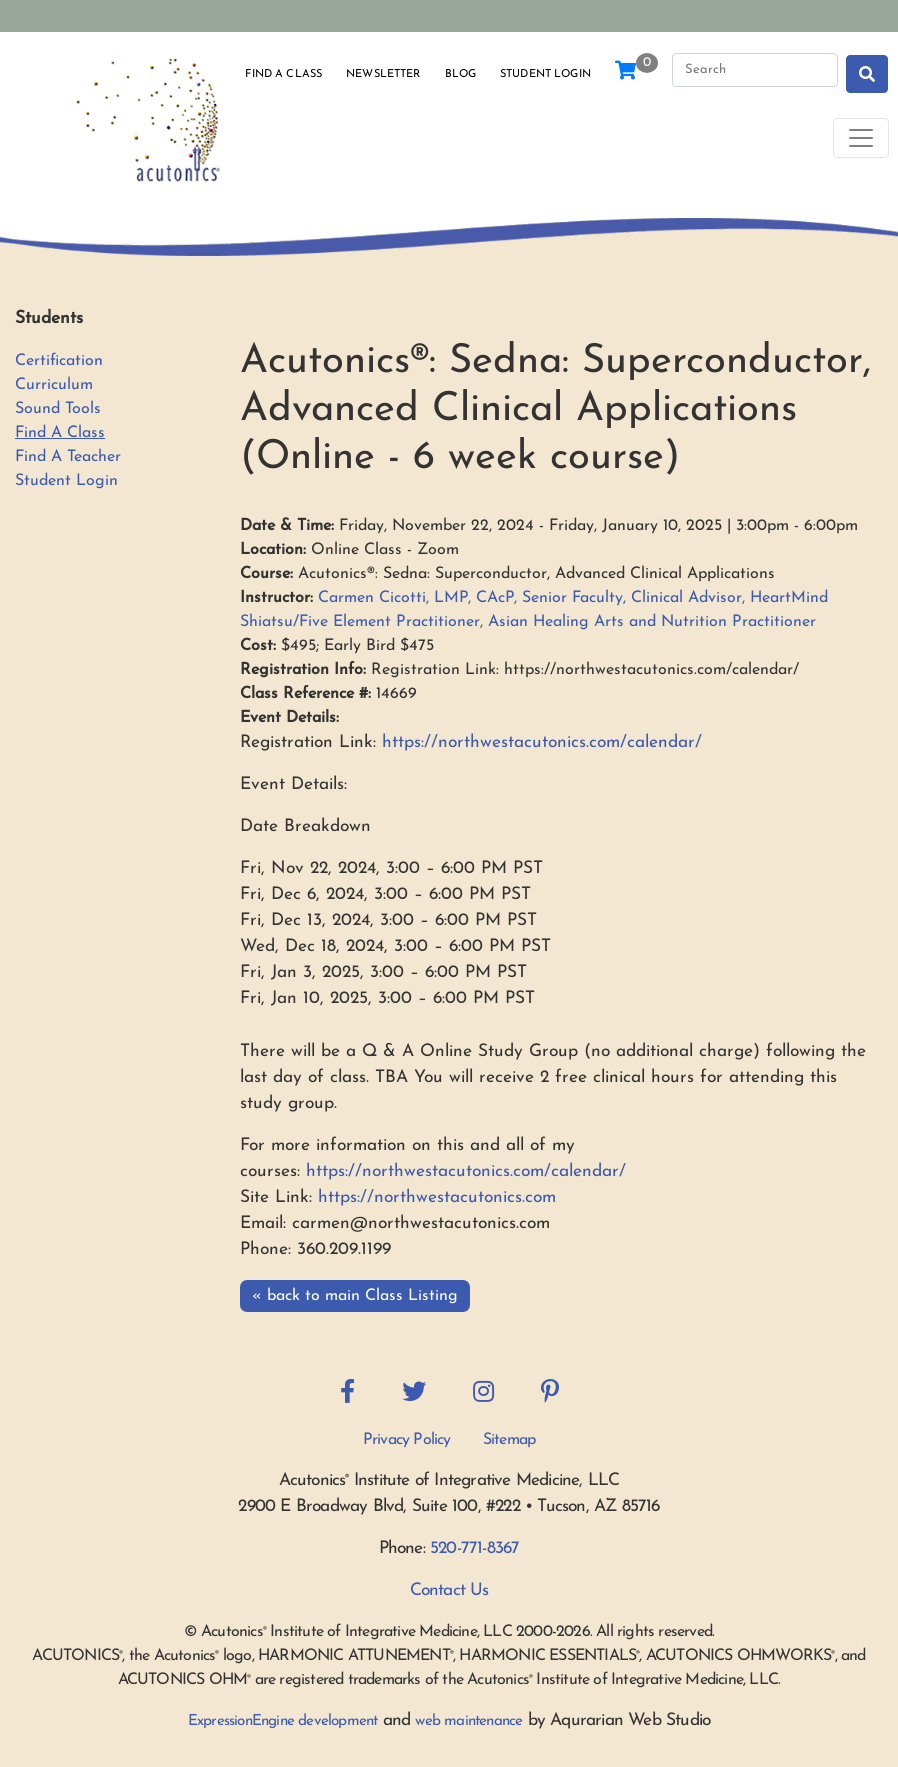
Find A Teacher (68, 457)
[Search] (755, 70)
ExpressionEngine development (283, 1721)
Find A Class (60, 433)
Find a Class (283, 74)
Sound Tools (58, 409)
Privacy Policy (407, 1440)
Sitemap (509, 1440)
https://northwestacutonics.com (437, 1197)
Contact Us (449, 1590)
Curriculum (54, 385)
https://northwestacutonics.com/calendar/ (539, 742)
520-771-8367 (474, 1548)
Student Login (545, 74)
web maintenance (468, 1721)
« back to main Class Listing (355, 1296)
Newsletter (383, 74)
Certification (59, 361)
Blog (461, 74)
